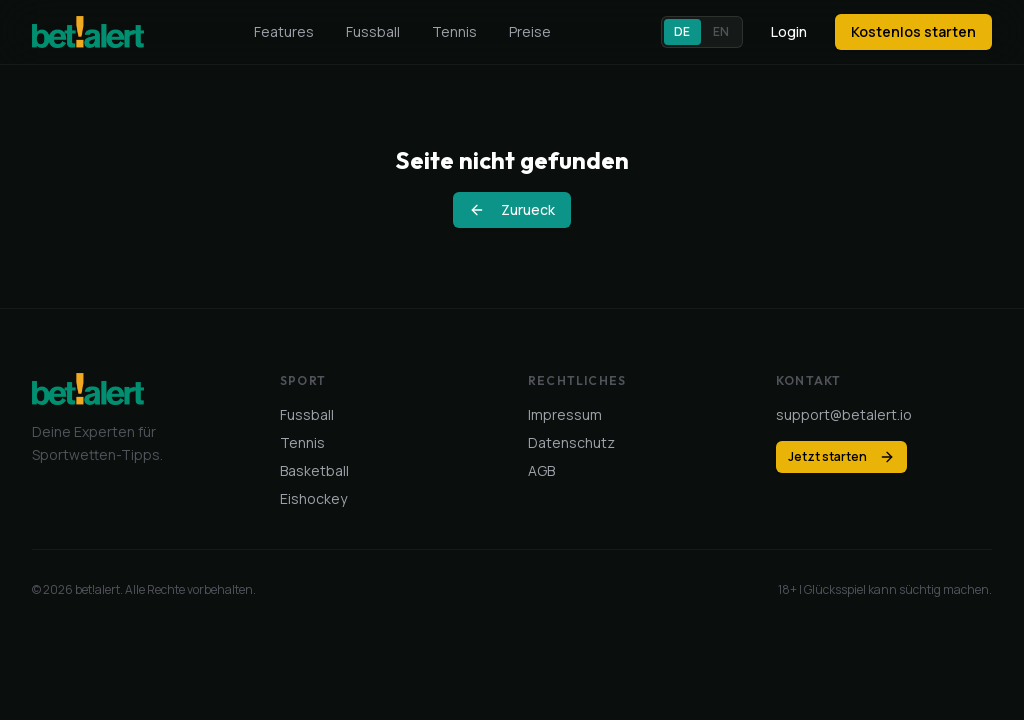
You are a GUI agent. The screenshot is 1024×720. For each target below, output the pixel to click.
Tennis (454, 31)
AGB (541, 470)
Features (284, 31)
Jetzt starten (841, 456)
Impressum (565, 414)
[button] (702, 32)
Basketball (314, 470)
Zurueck (512, 209)
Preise (530, 31)
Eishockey (313, 498)
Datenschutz (571, 442)
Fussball (373, 31)
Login (789, 31)
